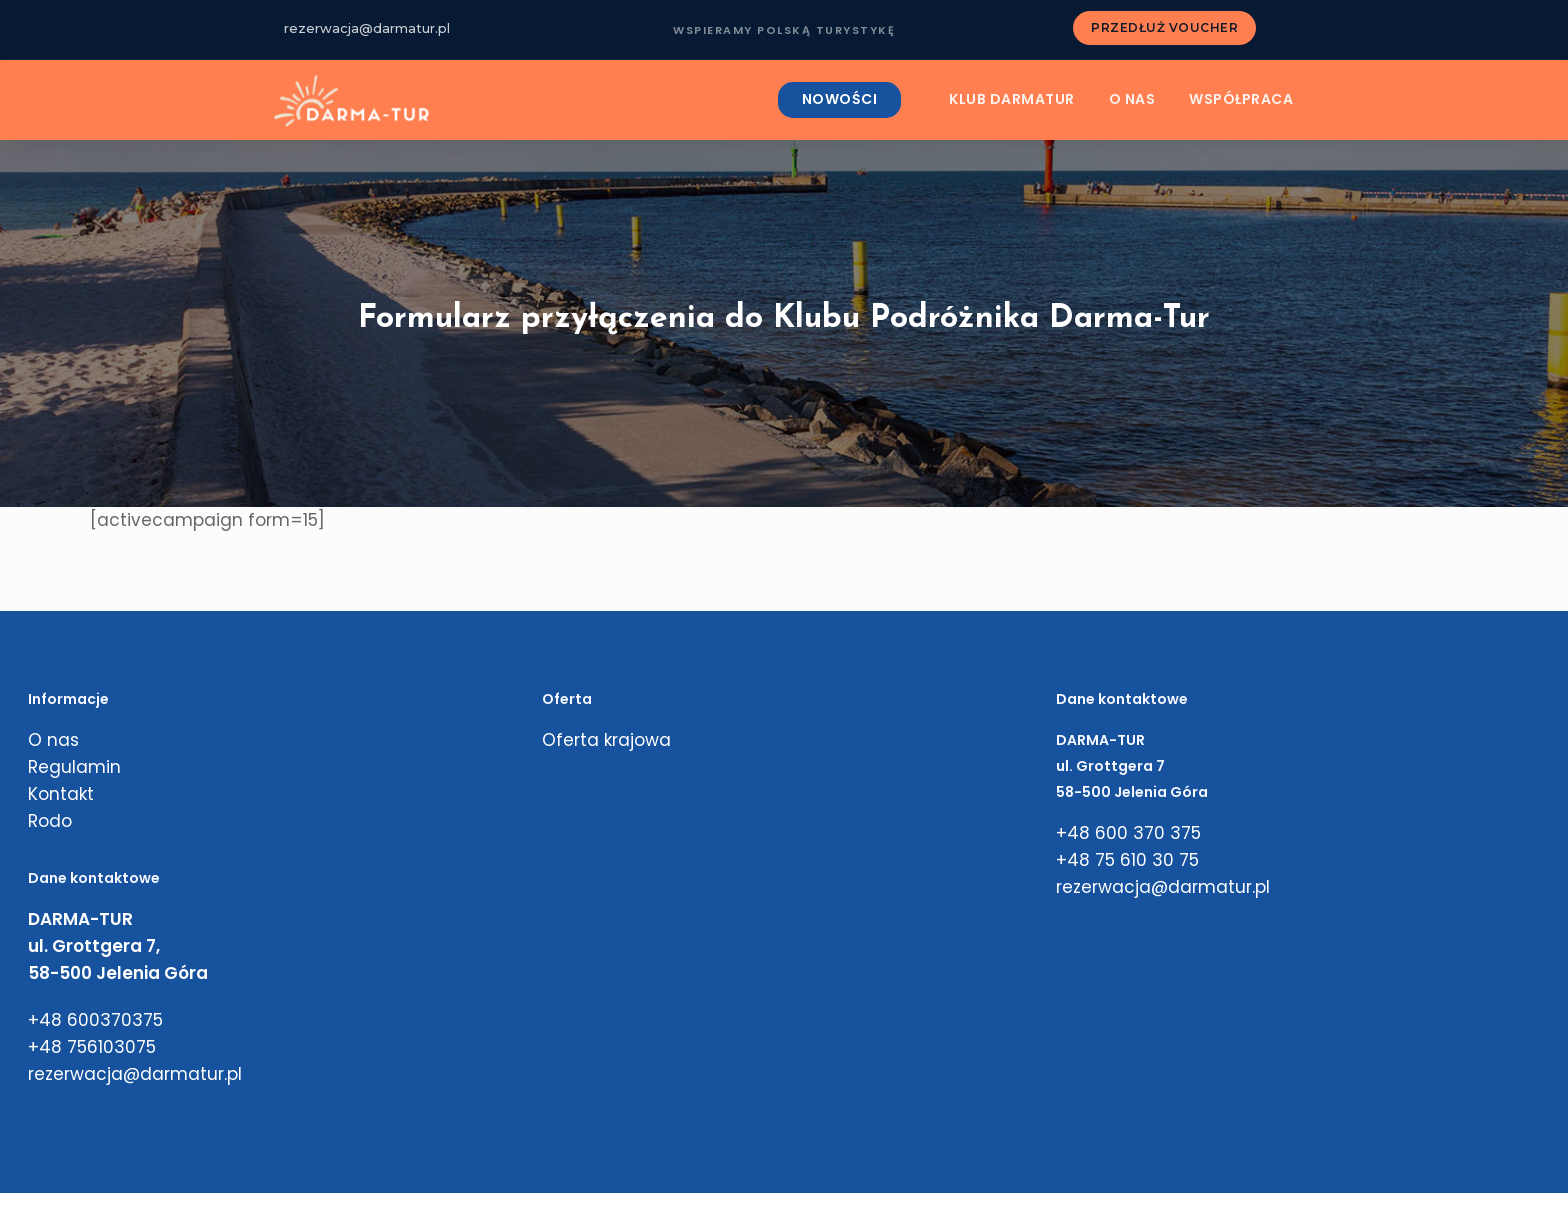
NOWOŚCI (840, 100)
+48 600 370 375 (1128, 833)
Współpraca (1241, 100)
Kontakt (61, 794)
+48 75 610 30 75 (1127, 860)
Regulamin (74, 767)
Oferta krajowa (606, 740)
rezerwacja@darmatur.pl (367, 28)
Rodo (50, 821)
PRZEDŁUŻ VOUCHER (1164, 27)
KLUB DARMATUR (1012, 100)
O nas (1132, 100)
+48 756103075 (92, 1047)
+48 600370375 (95, 1020)
